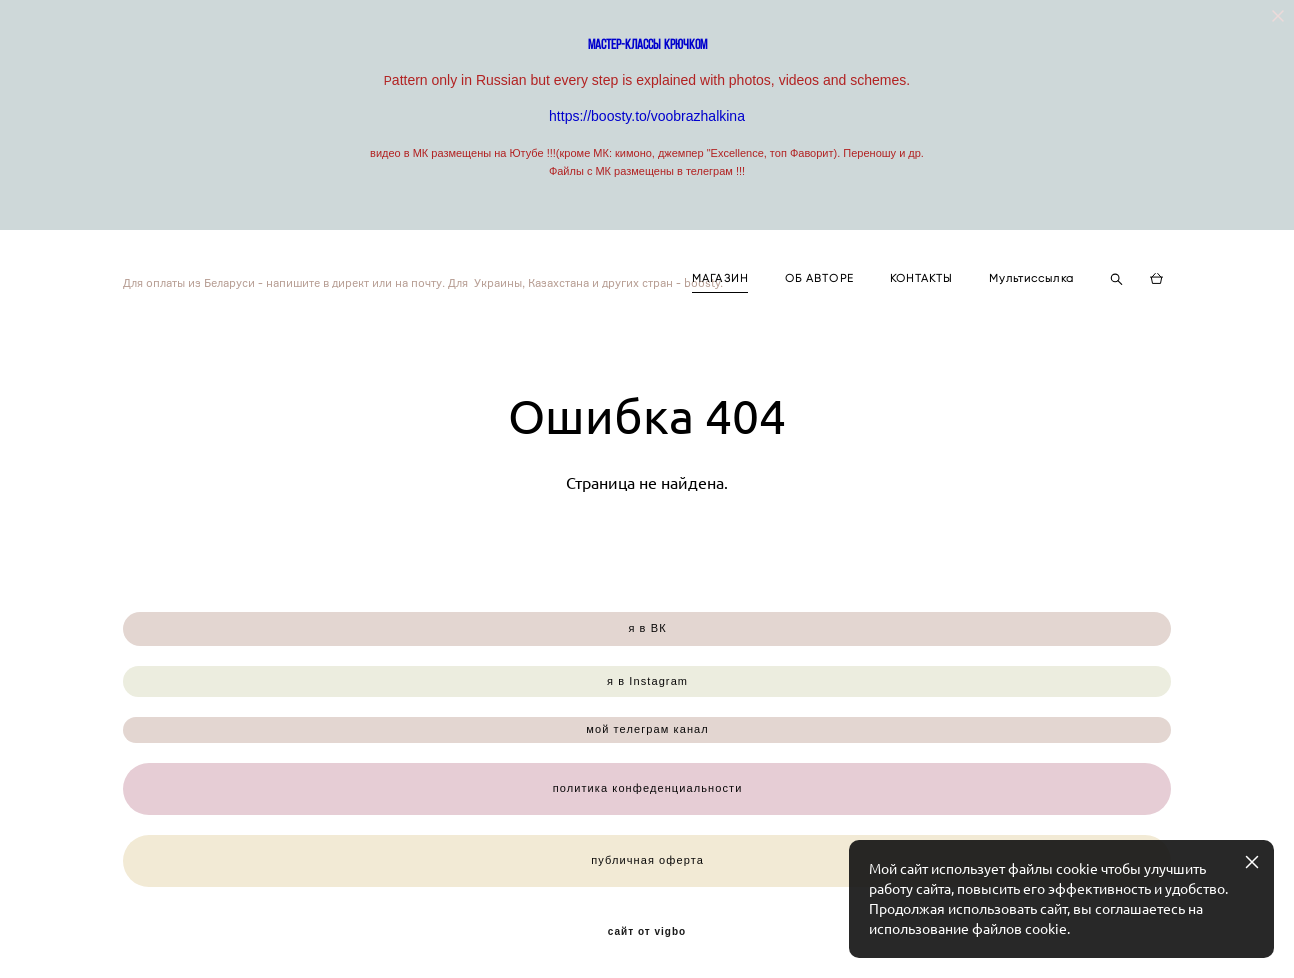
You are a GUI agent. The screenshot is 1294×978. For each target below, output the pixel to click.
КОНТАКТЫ (921, 278)
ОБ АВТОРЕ (819, 278)
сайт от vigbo (647, 932)
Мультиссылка (1031, 278)
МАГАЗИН (720, 278)
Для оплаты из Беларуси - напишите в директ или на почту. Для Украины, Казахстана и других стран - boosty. (305, 282)
